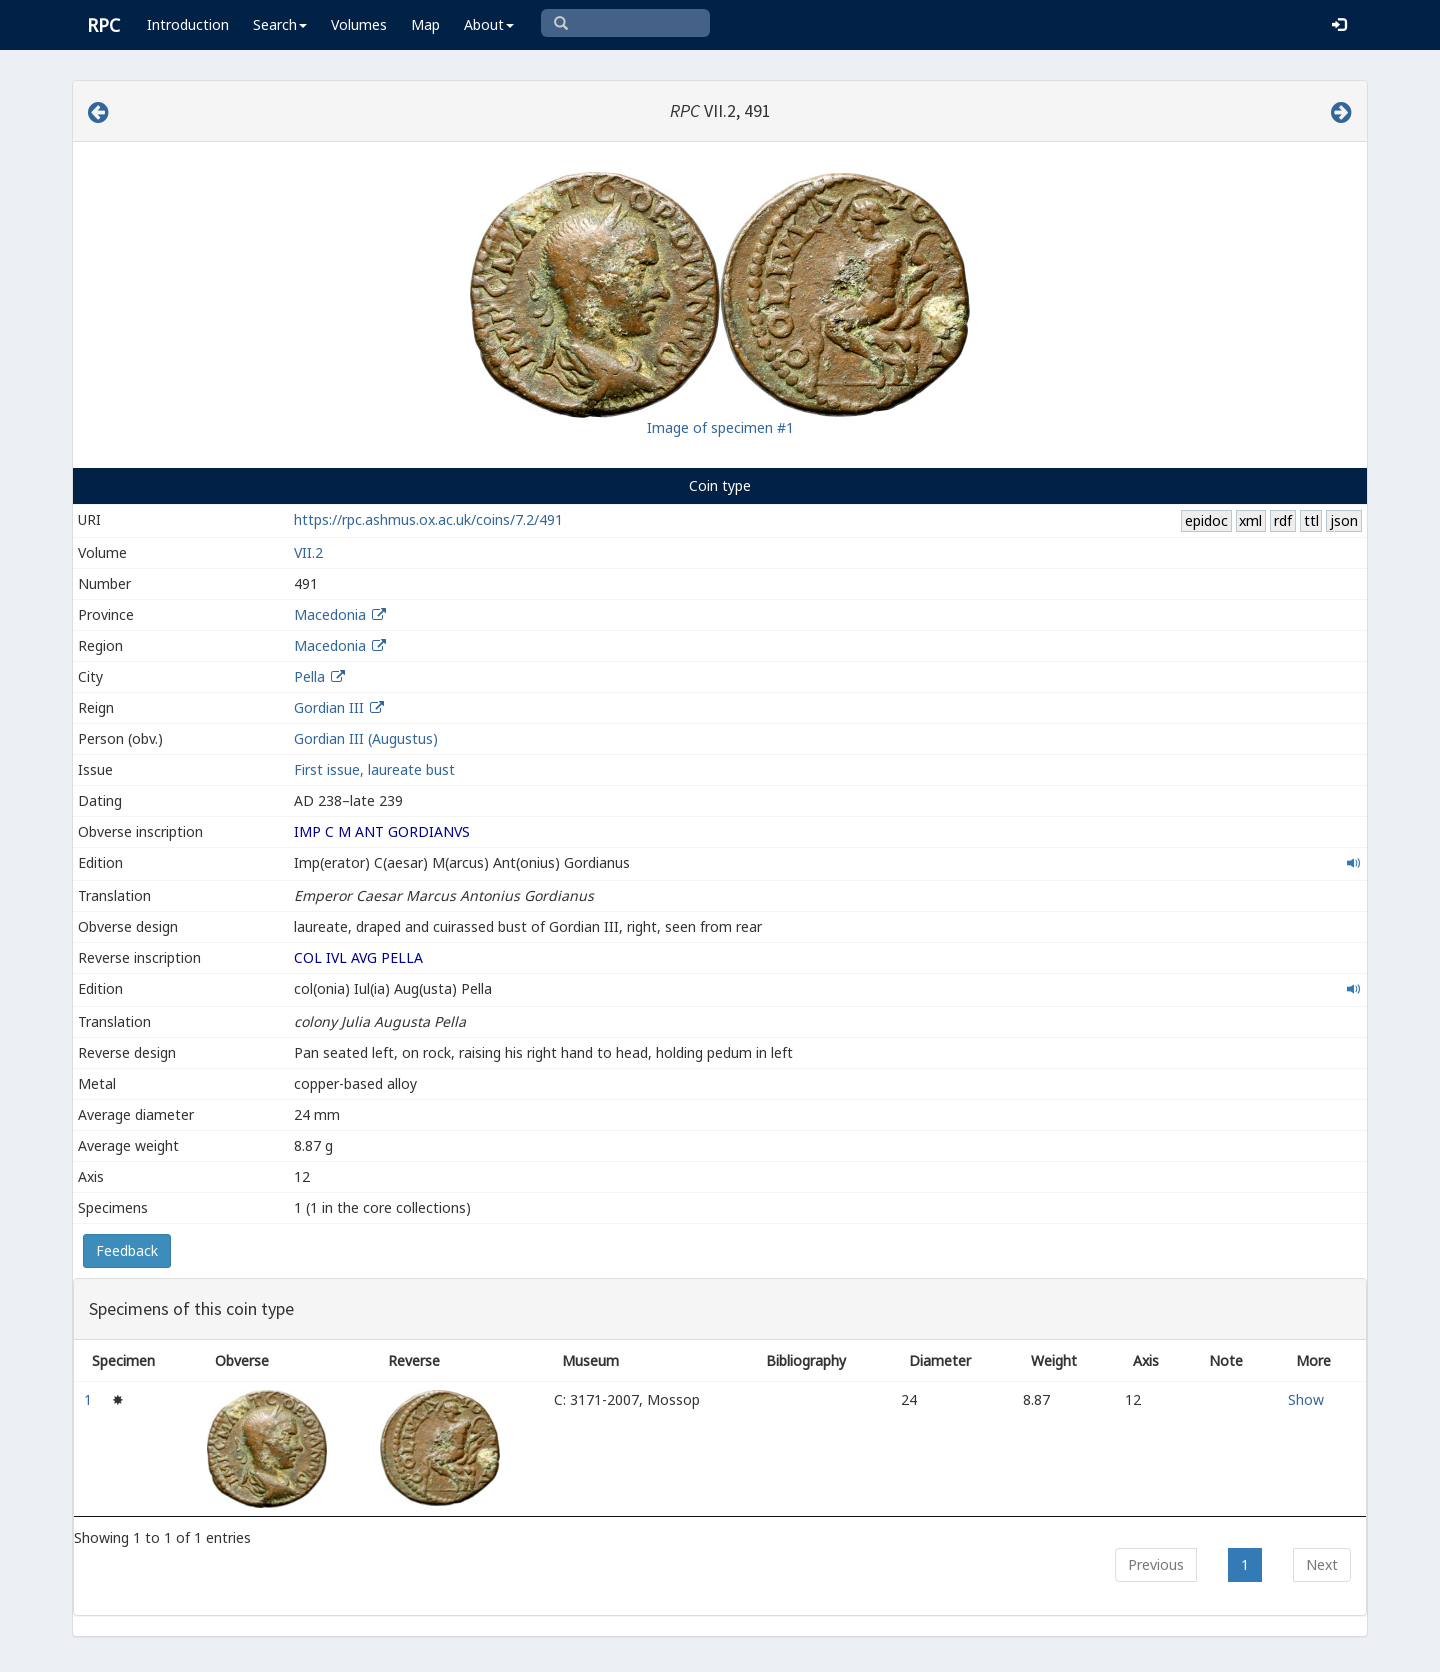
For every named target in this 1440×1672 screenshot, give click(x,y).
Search (280, 24)
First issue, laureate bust (374, 769)
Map (425, 24)
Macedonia (330, 614)
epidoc (1206, 520)
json (1344, 520)
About (489, 24)
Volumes (359, 24)
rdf (1283, 520)
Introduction (188, 24)
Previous (1156, 1564)
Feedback (127, 1250)
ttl (1311, 520)
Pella (309, 676)
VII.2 (308, 552)
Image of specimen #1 (720, 427)
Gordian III (329, 707)
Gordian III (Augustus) (366, 738)
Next (1322, 1564)
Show (1306, 1399)
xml (1250, 520)
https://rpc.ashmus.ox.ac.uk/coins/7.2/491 (428, 519)
